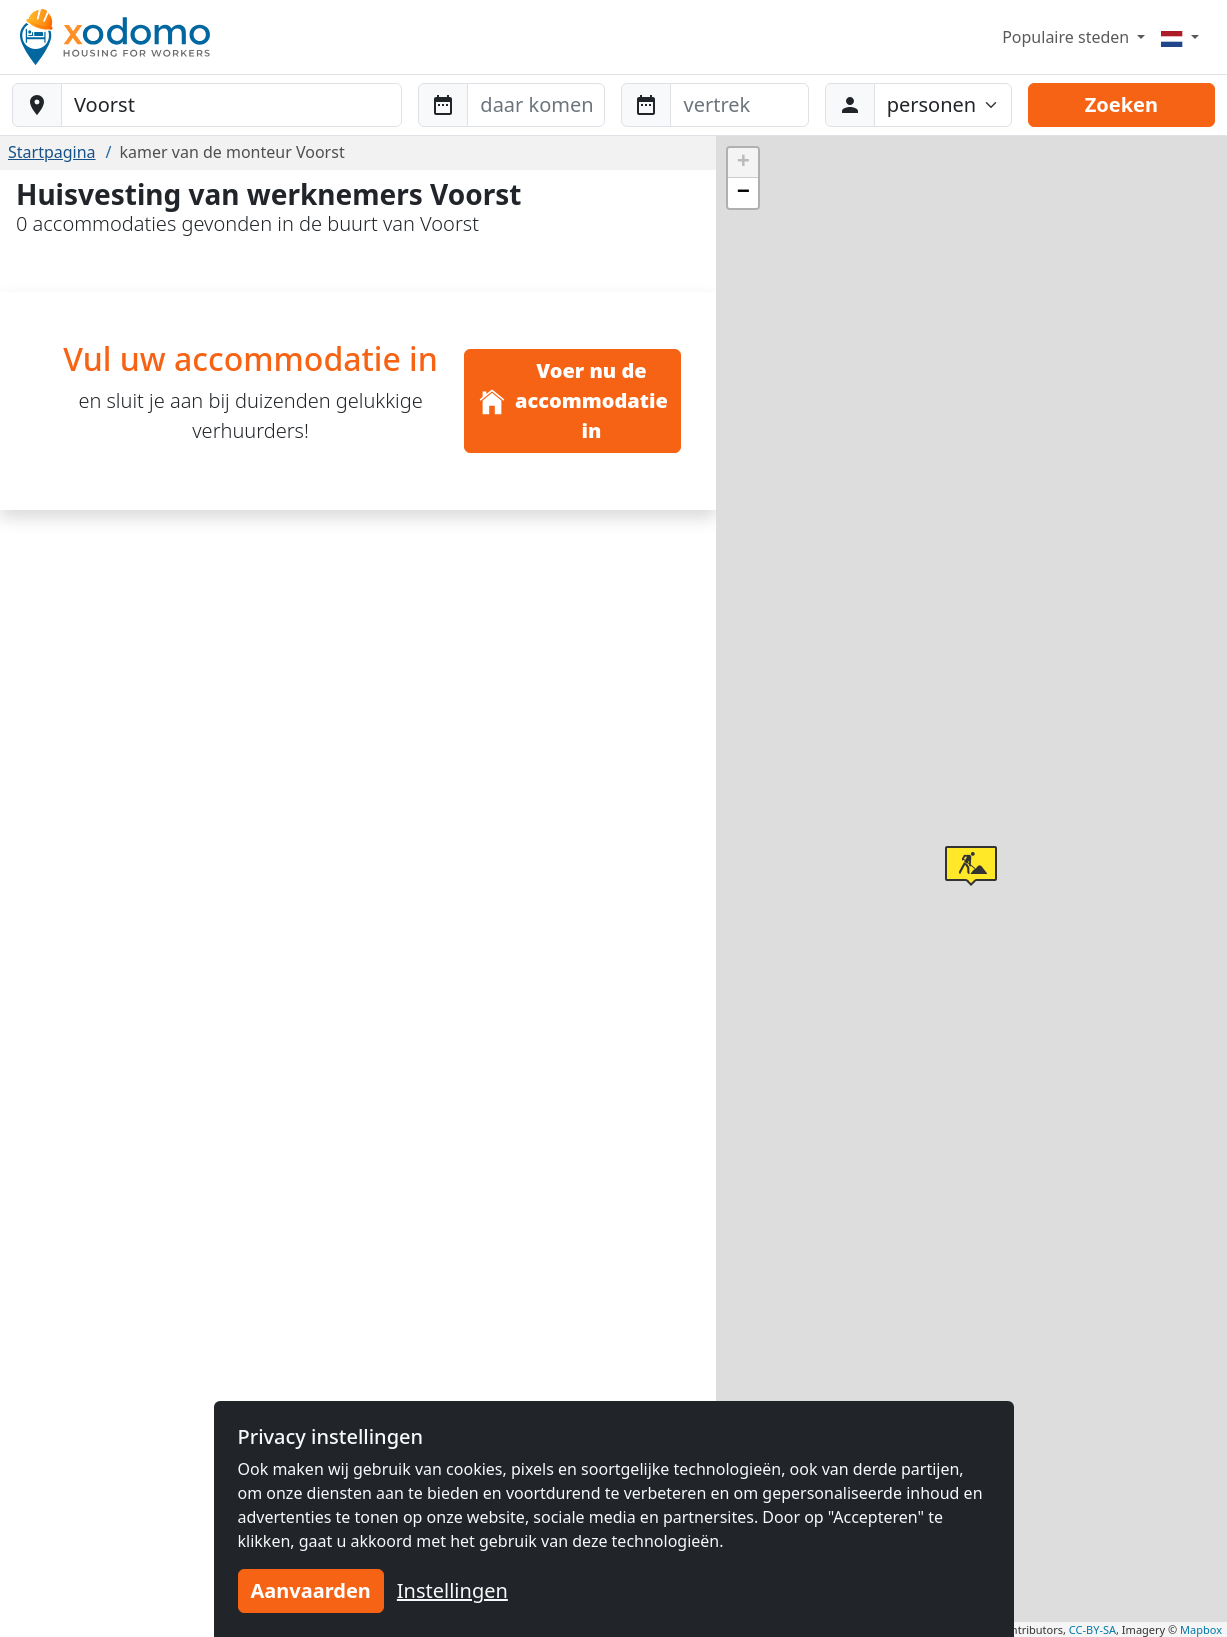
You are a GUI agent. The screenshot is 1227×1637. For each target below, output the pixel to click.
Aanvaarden (311, 1590)
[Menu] (1180, 37)
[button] (971, 866)
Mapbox (1201, 1629)
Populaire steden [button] (1067, 37)
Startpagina (52, 152)
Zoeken (1121, 104)
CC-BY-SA (1092, 1629)
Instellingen (452, 1590)
